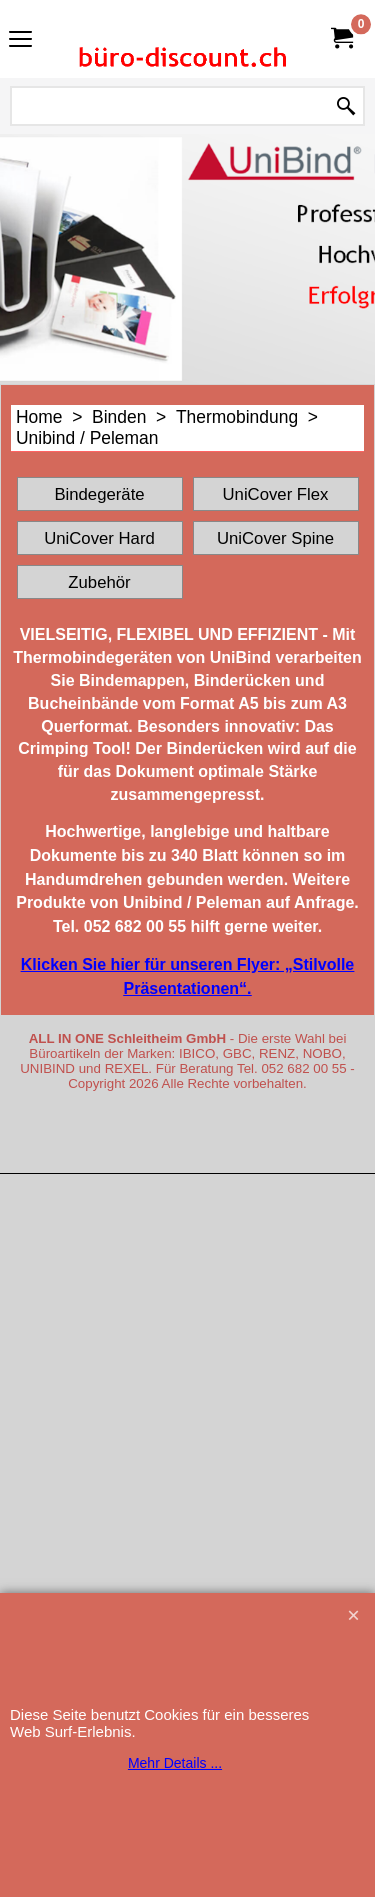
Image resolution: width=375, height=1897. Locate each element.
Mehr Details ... (175, 1763)
